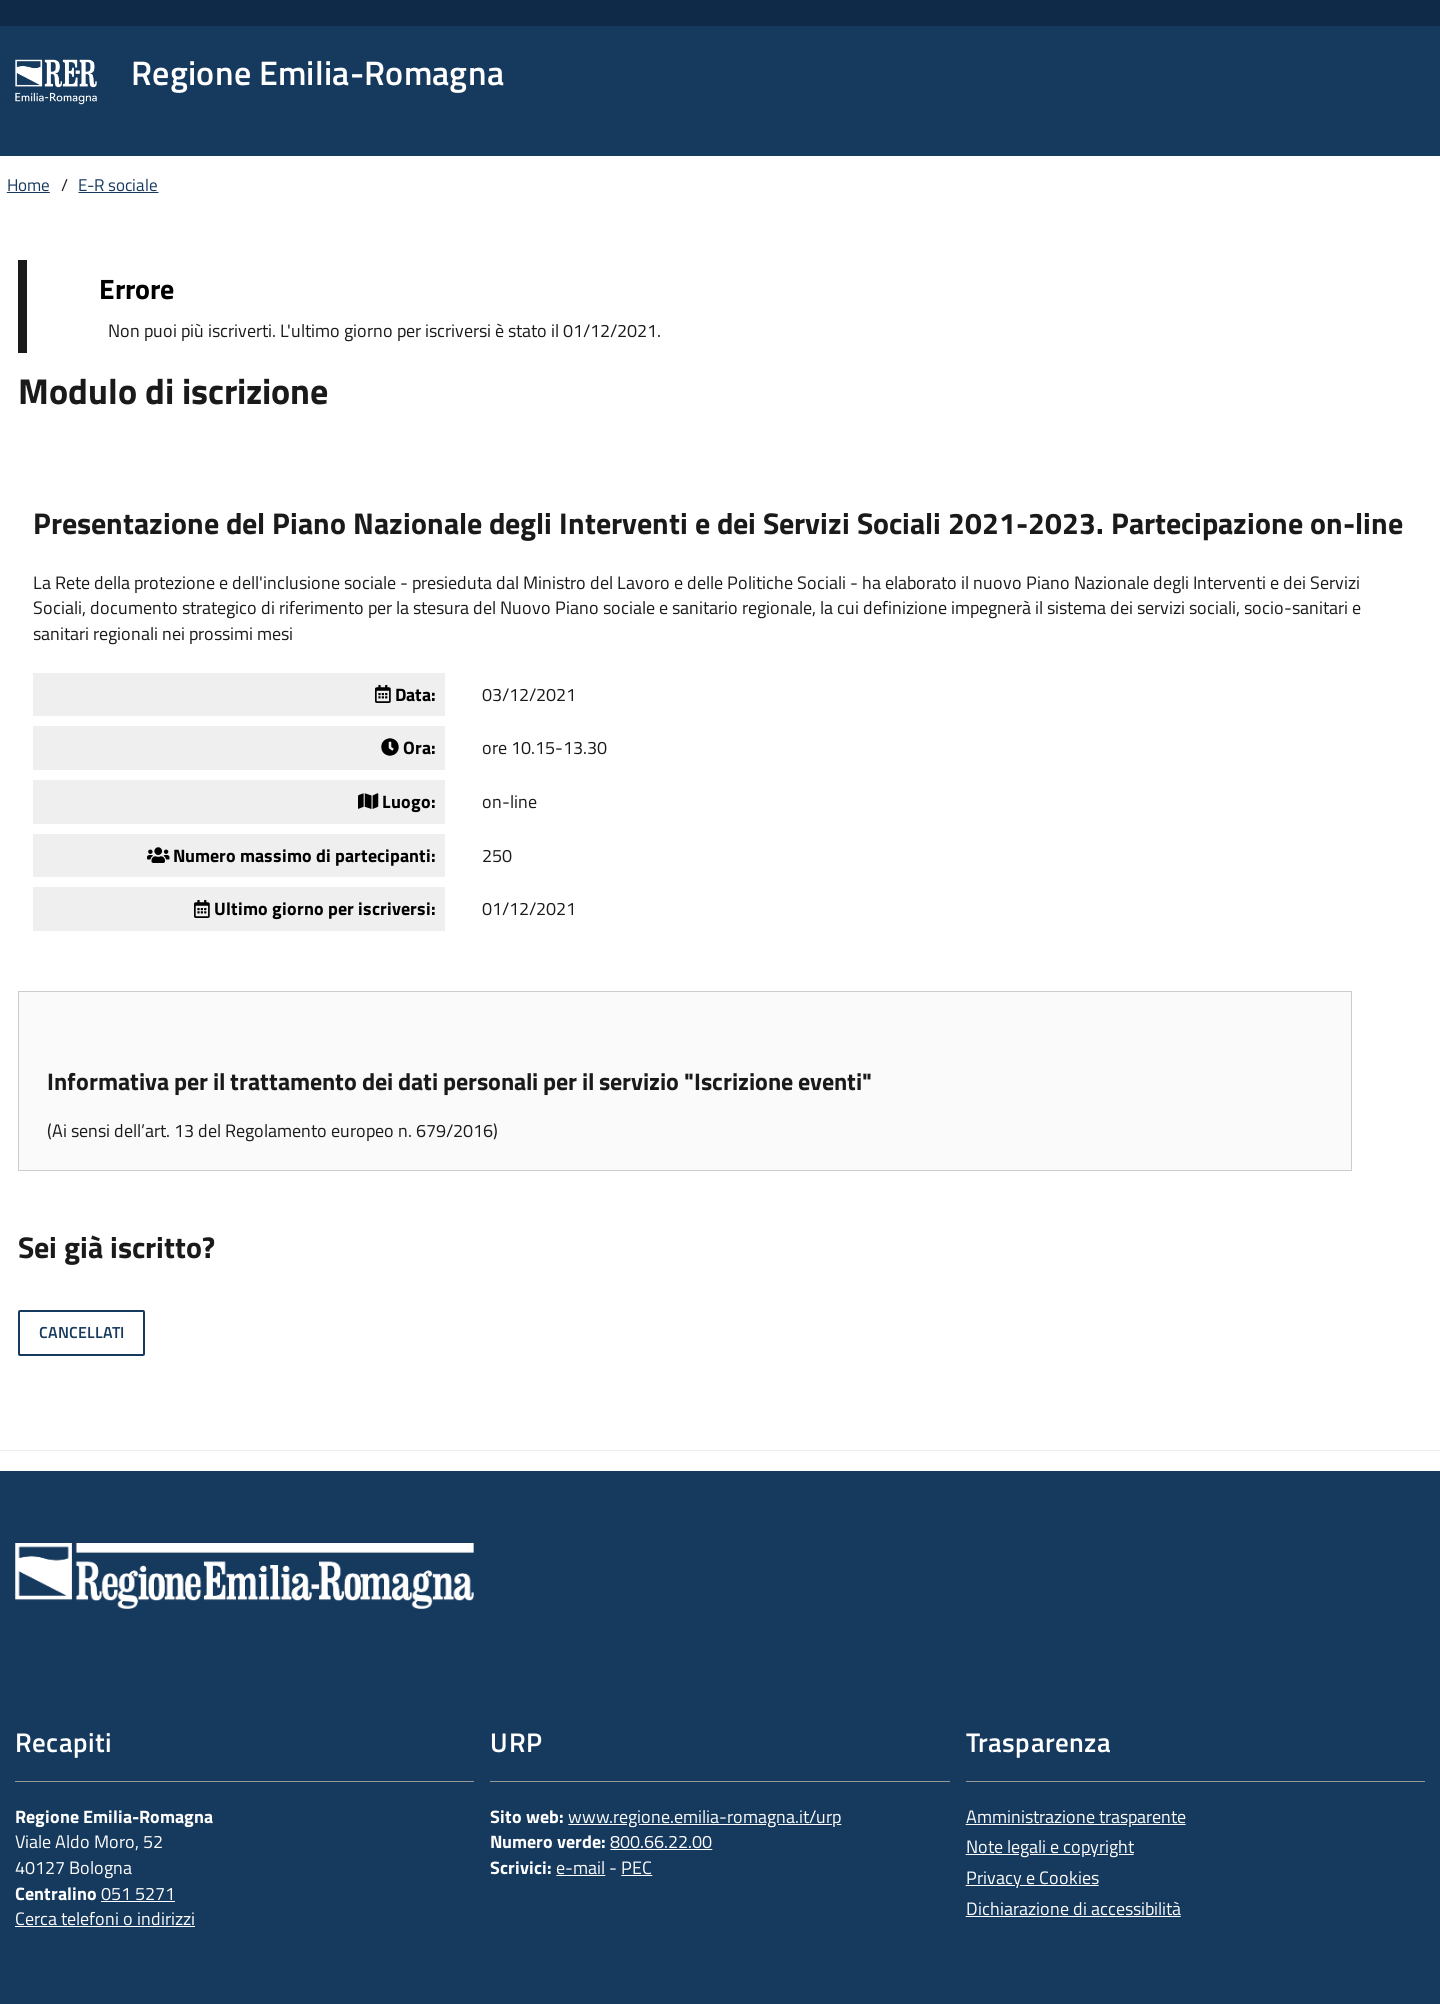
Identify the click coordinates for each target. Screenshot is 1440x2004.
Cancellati (81, 1332)
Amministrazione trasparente (1076, 1816)
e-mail (580, 1867)
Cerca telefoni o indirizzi (105, 1918)
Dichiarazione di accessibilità (1073, 1908)
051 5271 (138, 1893)
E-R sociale (118, 185)
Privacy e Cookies (1032, 1877)
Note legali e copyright (1050, 1846)
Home (28, 185)
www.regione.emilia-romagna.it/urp (704, 1816)
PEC (636, 1867)
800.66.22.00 (661, 1841)
